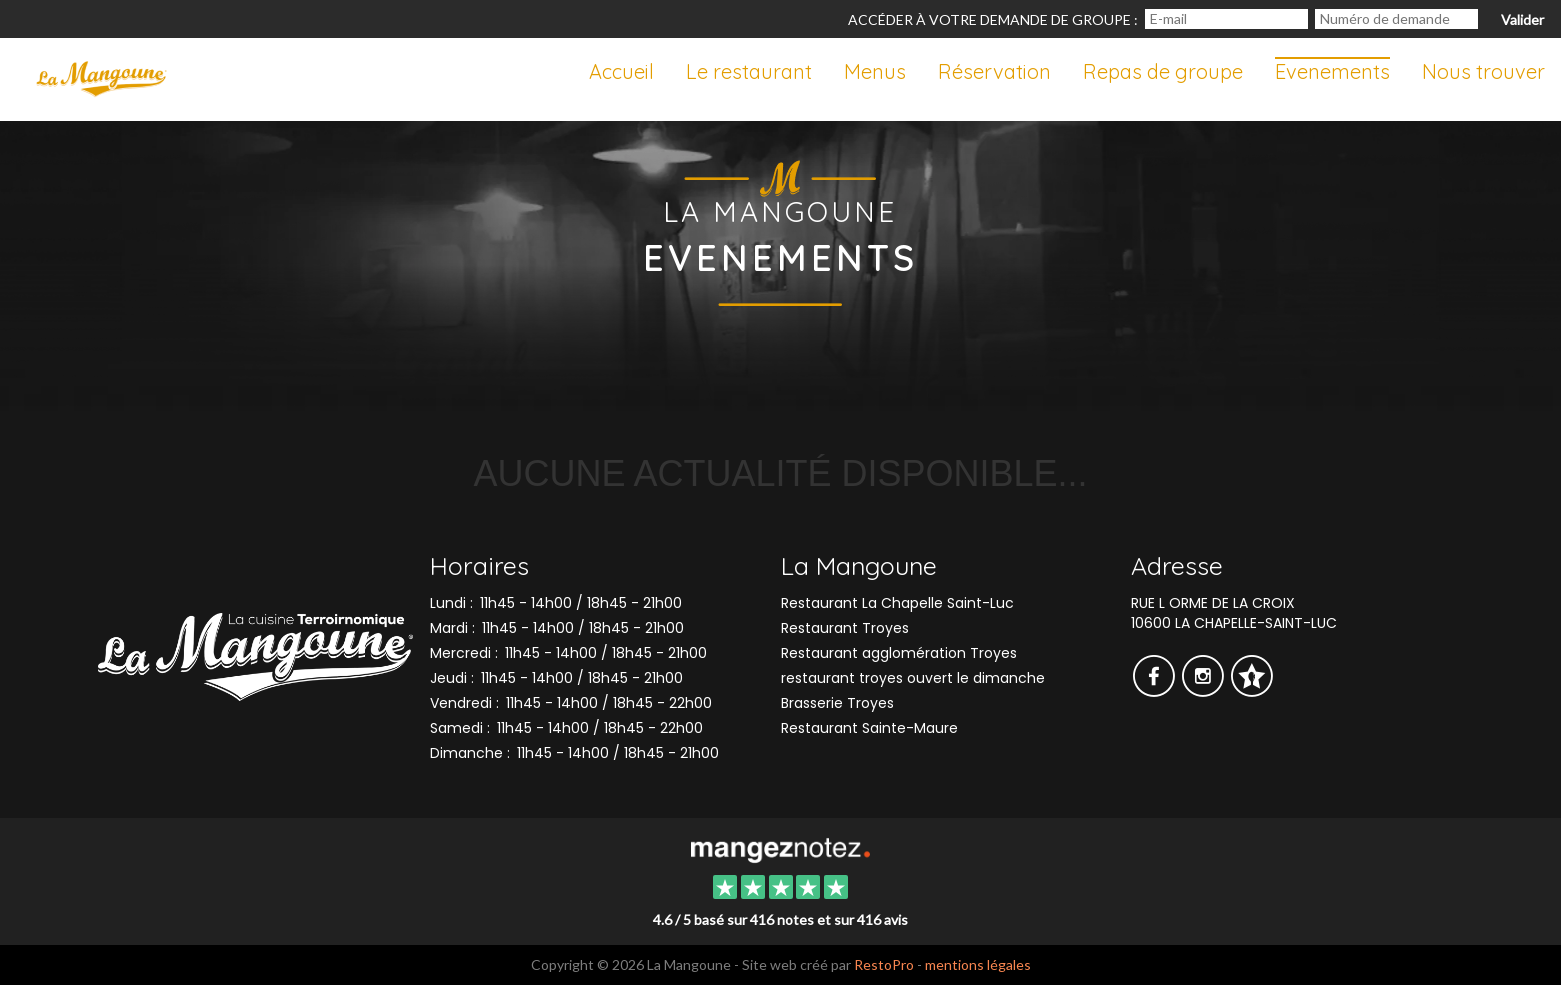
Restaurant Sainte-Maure (869, 728)
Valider (1522, 19)
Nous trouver (1483, 71)
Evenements (1332, 71)
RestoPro (884, 964)
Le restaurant (749, 71)
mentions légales (978, 964)
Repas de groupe (1163, 71)
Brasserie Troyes (837, 703)
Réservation (994, 71)
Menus (875, 71)
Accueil (621, 71)
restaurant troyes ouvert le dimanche (913, 678)
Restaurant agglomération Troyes (899, 653)
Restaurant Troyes (845, 628)
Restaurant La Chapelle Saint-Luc (897, 603)
